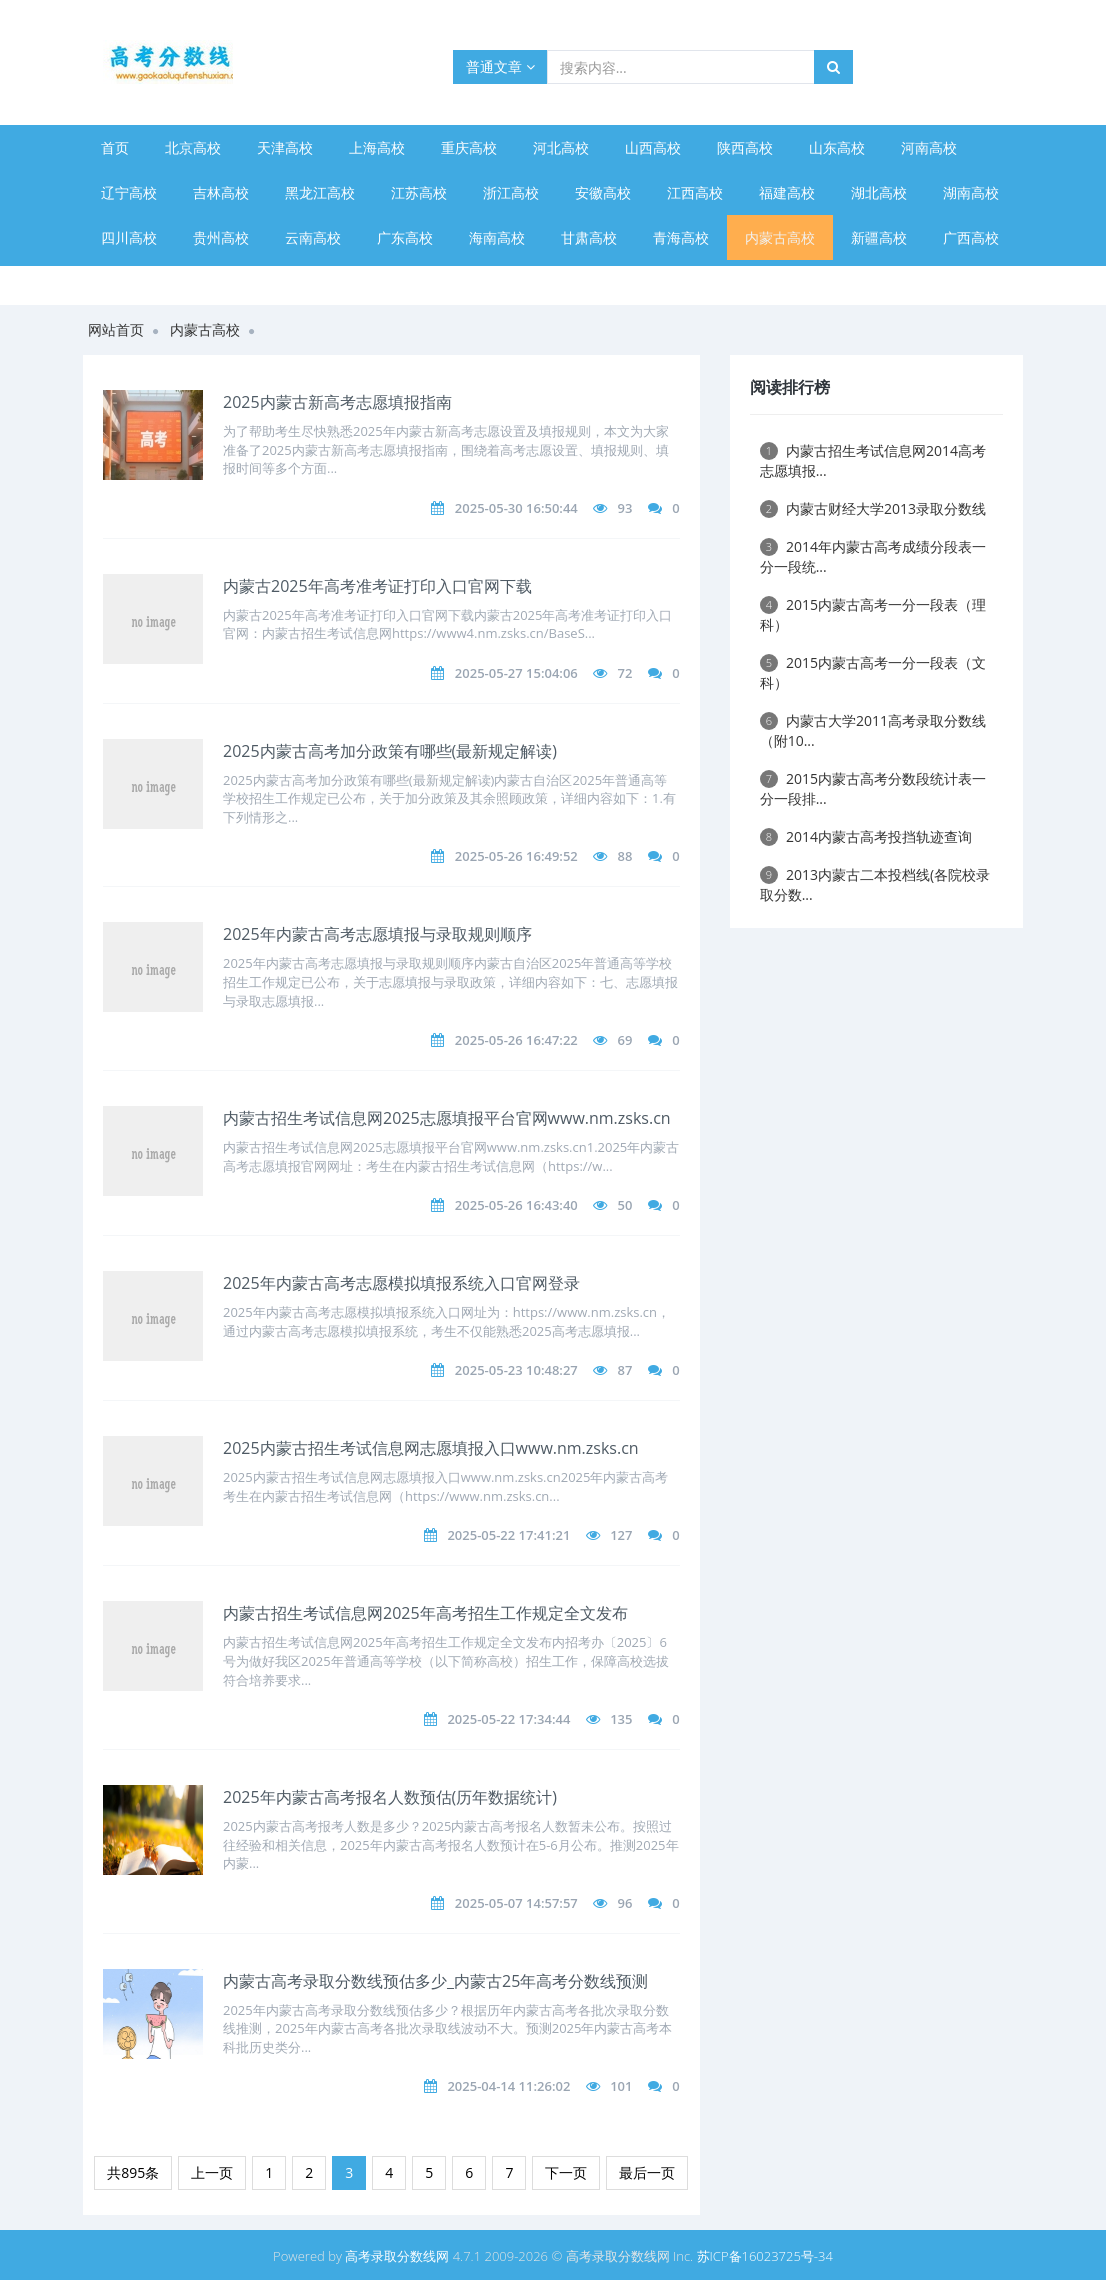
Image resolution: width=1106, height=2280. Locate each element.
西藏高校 (221, 282)
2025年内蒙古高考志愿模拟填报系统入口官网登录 (401, 1283)
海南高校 (497, 237)
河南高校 (929, 147)
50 (625, 1205)
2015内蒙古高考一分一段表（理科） (873, 614)
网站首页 (116, 329)
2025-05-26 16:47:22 (516, 1040)
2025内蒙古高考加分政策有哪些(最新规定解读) (390, 751)
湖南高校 (971, 192)
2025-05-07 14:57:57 (516, 1903)
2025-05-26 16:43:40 (516, 1205)
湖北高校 (879, 192)
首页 (115, 147)
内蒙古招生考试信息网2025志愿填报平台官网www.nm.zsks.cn (447, 1118)
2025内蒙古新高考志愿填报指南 (337, 402)
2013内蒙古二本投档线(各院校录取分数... (875, 884)
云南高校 (313, 237)
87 (625, 1370)
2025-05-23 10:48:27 (516, 1370)
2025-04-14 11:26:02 (508, 2086)
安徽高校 (603, 192)
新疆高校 (879, 237)
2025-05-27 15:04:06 (516, 673)
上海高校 (377, 147)
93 (625, 508)
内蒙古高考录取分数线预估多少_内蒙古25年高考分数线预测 (435, 1981)
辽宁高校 (129, 192)
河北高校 (561, 147)
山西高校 (653, 147)
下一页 (566, 2172)
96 (625, 1903)
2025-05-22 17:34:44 (508, 1719)
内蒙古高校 (780, 237)
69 (625, 1040)
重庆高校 (469, 147)
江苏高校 (419, 192)
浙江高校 (511, 192)
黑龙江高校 (320, 192)
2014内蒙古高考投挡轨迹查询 (866, 836)
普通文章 (500, 66)
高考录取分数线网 (397, 2256)
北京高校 (193, 147)
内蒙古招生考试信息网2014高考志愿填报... (873, 460)
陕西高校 (745, 147)
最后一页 (647, 2172)
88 (625, 856)
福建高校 (787, 192)
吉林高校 (221, 192)
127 (621, 1535)
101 (621, 2086)
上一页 (212, 2172)
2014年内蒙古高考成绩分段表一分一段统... (873, 556)
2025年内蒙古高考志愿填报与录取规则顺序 (377, 934)
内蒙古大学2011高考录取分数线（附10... (873, 730)
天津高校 (285, 147)
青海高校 (681, 237)
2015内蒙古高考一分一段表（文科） (873, 672)
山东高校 (837, 147)
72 (625, 673)
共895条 (133, 2172)
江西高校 (695, 192)
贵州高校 (221, 237)
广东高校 (405, 237)
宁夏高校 (129, 282)
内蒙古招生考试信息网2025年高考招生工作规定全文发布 (425, 1613)
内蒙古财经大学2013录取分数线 (873, 508)
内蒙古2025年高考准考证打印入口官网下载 (377, 586)
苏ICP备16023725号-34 (765, 2256)
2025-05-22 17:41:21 (508, 1535)
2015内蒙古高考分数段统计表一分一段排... (873, 788)
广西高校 (971, 237)
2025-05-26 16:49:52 (516, 856)
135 (621, 1719)
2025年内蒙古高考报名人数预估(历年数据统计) (390, 1797)
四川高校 (129, 237)
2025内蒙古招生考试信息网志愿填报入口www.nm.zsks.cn (431, 1448)
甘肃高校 (589, 237)
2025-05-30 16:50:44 (516, 508)
